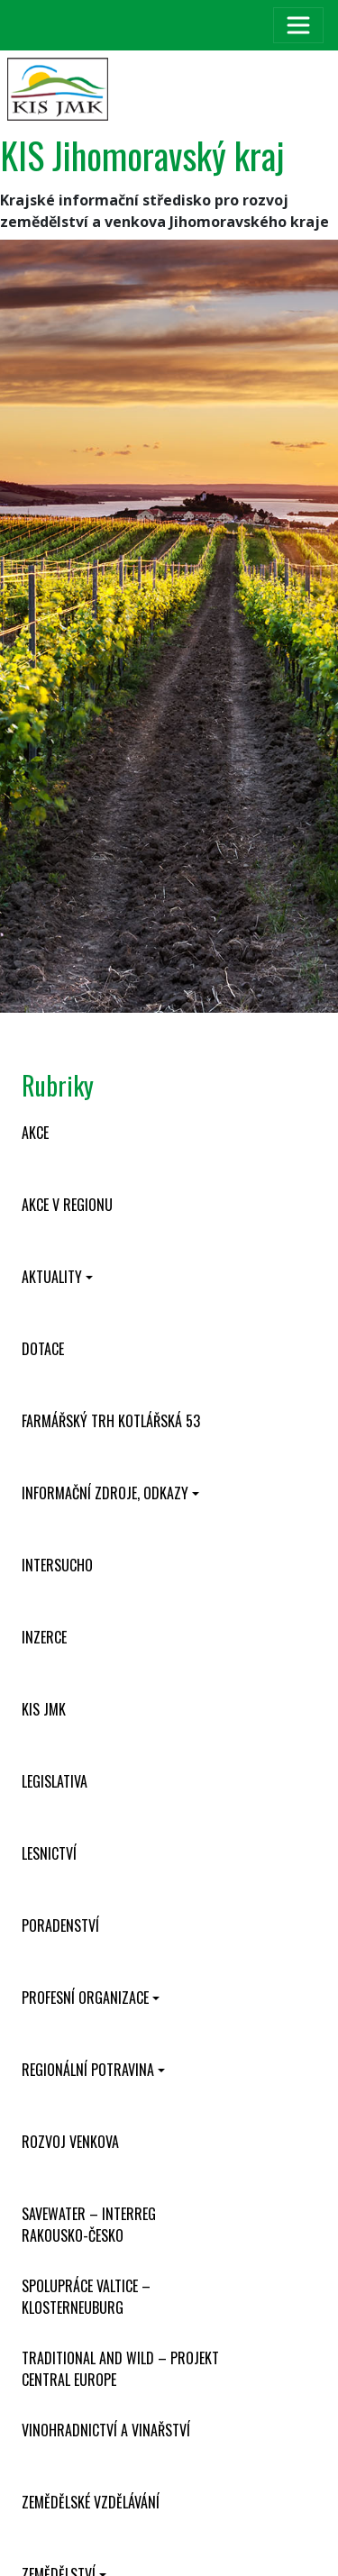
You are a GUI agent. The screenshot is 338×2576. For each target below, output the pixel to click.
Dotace (43, 1349)
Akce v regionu (67, 1204)
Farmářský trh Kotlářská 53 (111, 1421)
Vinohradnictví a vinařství (106, 2430)
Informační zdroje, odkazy (105, 1493)
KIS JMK (44, 1709)
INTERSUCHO (57, 1565)
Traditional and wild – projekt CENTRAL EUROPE (120, 2368)
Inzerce (44, 1637)
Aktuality (52, 1277)
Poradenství (60, 1925)
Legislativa (54, 1781)
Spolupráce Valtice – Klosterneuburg (86, 2296)
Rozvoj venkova (70, 2142)
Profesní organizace (85, 1997)
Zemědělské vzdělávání (91, 2502)
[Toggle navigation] (298, 25)
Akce (35, 1132)
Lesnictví (49, 1853)
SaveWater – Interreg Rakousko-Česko (89, 2224)
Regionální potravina (88, 2069)
